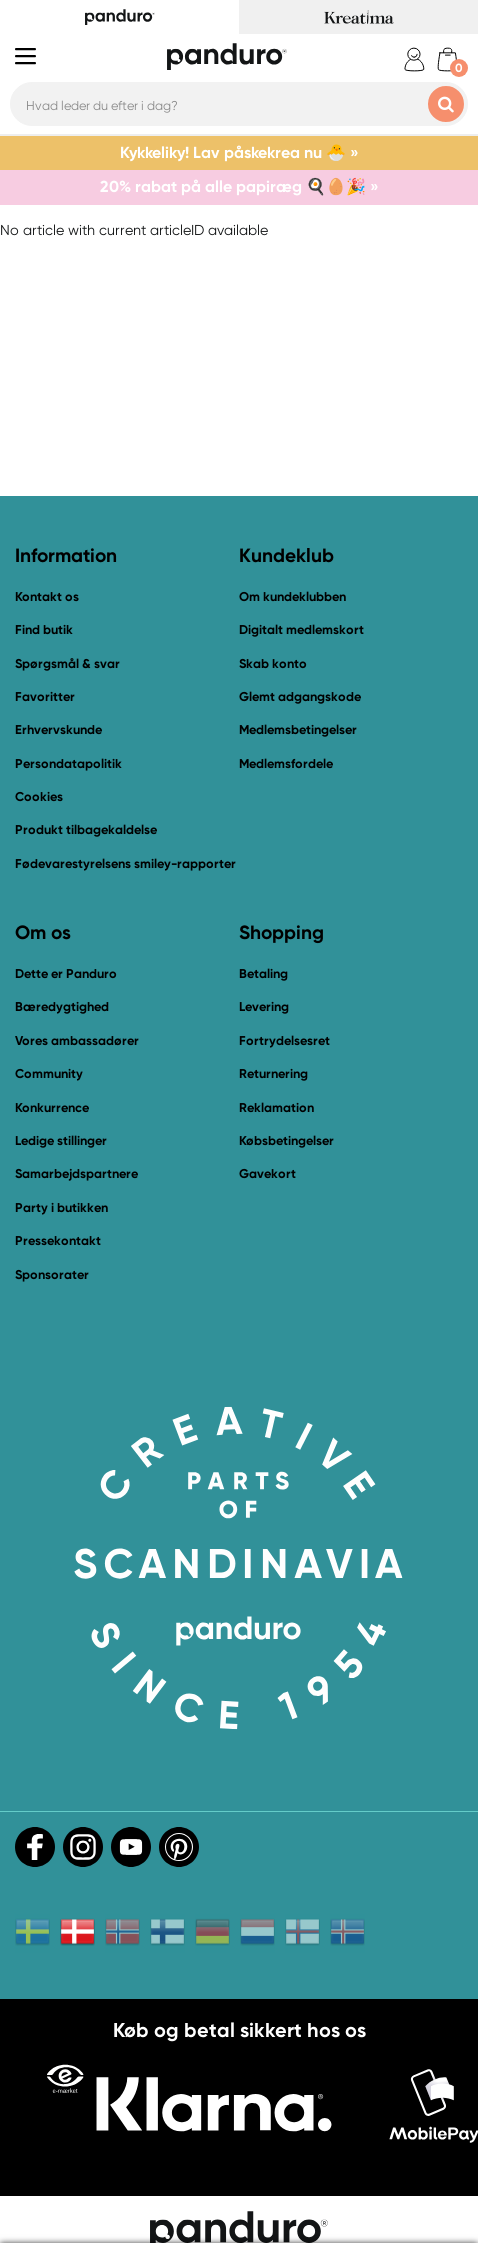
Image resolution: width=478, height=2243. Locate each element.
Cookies (39, 797)
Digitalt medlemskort (301, 629)
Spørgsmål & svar (67, 663)
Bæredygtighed (62, 1006)
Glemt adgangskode (300, 696)
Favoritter (45, 696)
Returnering (273, 1073)
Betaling (263, 973)
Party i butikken (61, 1207)
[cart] (447, 59)
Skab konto (273, 663)
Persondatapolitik (68, 763)
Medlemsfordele (286, 763)
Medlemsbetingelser (298, 729)
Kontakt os (47, 596)
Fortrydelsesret (284, 1040)
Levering (264, 1006)
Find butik (44, 629)
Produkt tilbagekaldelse (86, 829)
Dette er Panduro (66, 973)
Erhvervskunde (58, 729)
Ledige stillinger (61, 1140)
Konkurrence (52, 1107)
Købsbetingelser (286, 1140)
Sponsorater (52, 1274)
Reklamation (276, 1107)
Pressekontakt (58, 1240)
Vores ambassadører (77, 1040)
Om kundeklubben (292, 596)
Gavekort (267, 1173)
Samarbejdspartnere (76, 1173)
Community (49, 1073)
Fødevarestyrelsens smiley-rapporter (125, 863)
